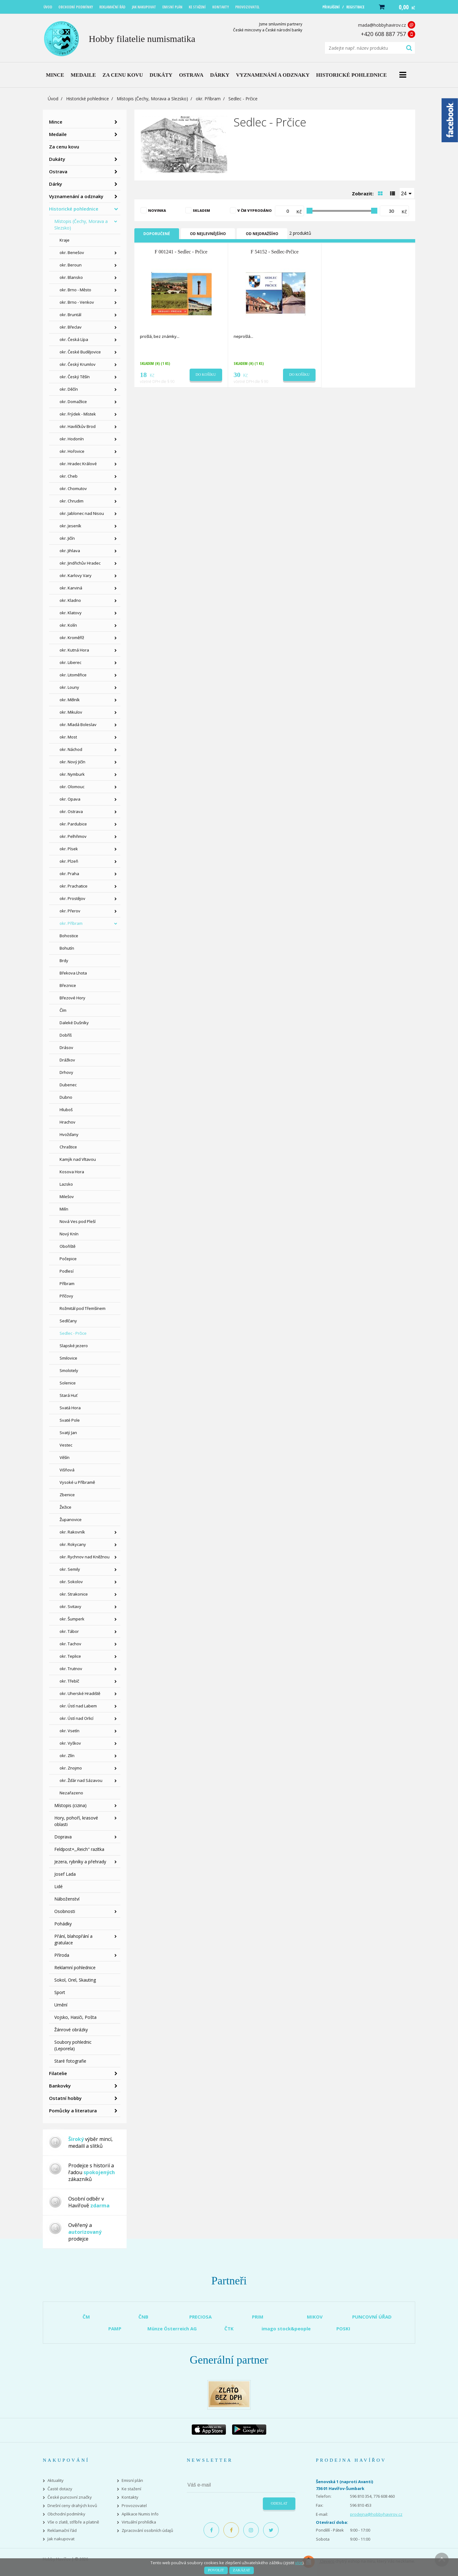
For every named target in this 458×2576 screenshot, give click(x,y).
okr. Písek (69, 849)
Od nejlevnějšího (208, 233)
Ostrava (58, 171)
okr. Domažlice (73, 401)
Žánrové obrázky (71, 2030)
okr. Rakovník (72, 1532)
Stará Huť (69, 1395)
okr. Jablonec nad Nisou (82, 513)
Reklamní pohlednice (75, 1967)
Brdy (64, 960)
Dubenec (68, 1085)
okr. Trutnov (71, 1668)
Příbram (67, 1283)
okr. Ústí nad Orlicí (76, 1718)
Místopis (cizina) (70, 1805)
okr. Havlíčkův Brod (78, 426)
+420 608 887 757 (383, 34)
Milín (64, 1209)
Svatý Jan (68, 1432)
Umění (60, 2005)
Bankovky (60, 2086)
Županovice (71, 1519)
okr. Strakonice (74, 1594)
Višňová (67, 1470)
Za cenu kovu (64, 146)
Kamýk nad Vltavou (78, 1159)
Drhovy (66, 1072)
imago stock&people (286, 2328)
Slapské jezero (74, 1345)
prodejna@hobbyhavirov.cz (376, 2514)
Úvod (53, 99)
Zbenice (67, 1494)
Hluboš (66, 1109)
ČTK (229, 2328)
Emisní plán (132, 2480)
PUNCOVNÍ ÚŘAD (372, 2317)
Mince (55, 122)
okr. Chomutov (73, 488)
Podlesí (67, 1271)
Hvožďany (69, 1134)
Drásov (66, 1047)
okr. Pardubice (73, 824)
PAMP (114, 2328)
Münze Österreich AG (172, 2328)
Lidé (58, 1886)
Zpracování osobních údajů (147, 2530)
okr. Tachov (70, 1644)
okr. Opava (70, 799)
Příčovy (66, 1296)
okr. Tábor (69, 1631)
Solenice (68, 1383)
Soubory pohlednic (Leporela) (73, 2045)
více (299, 2562)
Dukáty (57, 159)
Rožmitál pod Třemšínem (83, 1308)
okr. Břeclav (71, 327)
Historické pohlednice (87, 99)
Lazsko (66, 1184)
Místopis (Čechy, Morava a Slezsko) (152, 99)
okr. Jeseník (70, 526)
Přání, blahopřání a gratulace (73, 1939)
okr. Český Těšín (75, 376)
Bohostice (69, 935)
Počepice (68, 1258)
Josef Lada (65, 1874)
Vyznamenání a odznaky (76, 196)
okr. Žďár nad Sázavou (81, 1780)
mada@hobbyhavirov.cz (382, 25)
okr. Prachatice (74, 886)
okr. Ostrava (71, 811)
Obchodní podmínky (66, 2514)
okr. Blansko (71, 277)
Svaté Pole (70, 1420)
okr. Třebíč (69, 1681)
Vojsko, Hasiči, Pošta (75, 2017)
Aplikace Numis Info (140, 2514)
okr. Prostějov (72, 898)
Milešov (67, 1196)
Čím (63, 1010)
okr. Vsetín (69, 1730)
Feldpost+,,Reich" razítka (79, 1849)
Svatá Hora (70, 1408)
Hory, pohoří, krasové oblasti (76, 1821)
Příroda (61, 1955)
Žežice (65, 1507)
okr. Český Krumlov (78, 364)
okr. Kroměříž (72, 637)
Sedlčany (68, 1321)
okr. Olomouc (72, 786)
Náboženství (66, 1899)
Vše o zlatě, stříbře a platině (73, 2522)
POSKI (343, 2328)
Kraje (65, 240)
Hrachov (67, 1122)
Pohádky (63, 1924)
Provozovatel (134, 2505)
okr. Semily (70, 1569)
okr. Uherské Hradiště (80, 1693)
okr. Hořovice (72, 451)
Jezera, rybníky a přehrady (80, 1862)
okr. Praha (69, 873)
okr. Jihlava (70, 550)
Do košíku (205, 374)
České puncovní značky (69, 2497)
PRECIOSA (200, 2317)
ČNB (143, 2317)
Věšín (65, 1457)
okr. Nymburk (72, 774)
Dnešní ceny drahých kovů (72, 2505)
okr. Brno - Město (75, 290)
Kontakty (130, 2497)
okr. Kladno (70, 600)
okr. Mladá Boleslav (78, 724)
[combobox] (407, 193)
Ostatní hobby (65, 2098)
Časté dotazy (59, 2489)
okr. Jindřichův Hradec (80, 563)
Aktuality (55, 2480)
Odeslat (279, 2503)
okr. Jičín (67, 538)
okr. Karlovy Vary (76, 575)
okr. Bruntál (70, 314)
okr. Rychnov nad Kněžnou (85, 1557)
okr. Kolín (68, 625)
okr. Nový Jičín (72, 762)
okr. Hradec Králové (78, 463)
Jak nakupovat (60, 2539)
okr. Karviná (71, 588)
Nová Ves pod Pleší (78, 1221)
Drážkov (67, 1060)
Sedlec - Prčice (73, 1333)
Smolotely (69, 1370)
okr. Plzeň (69, 861)
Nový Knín (69, 1234)
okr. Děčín (69, 389)
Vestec (66, 1445)
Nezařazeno (71, 1793)
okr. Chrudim (71, 501)
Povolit (216, 2570)
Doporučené (156, 233)
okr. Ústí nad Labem (78, 1706)
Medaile (58, 134)
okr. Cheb (69, 476)
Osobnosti (64, 1911)
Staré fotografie (70, 2061)
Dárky (55, 184)
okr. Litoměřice (73, 675)
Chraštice (68, 1147)
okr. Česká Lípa (74, 339)
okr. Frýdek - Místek (78, 414)
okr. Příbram (208, 99)
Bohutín (67, 948)
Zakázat (241, 2570)
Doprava (63, 1837)
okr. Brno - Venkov (77, 302)
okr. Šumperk (72, 1619)
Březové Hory (72, 998)
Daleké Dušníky (74, 1022)
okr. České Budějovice (80, 352)
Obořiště (67, 1246)
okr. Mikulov (71, 712)
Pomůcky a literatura (73, 2110)
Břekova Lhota (73, 973)
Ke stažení (131, 2489)
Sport (59, 1992)
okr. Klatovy (71, 613)
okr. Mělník (70, 699)
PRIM (257, 2317)
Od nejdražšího (262, 233)
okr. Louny (69, 687)
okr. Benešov (72, 252)
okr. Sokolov (71, 1581)
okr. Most (68, 737)
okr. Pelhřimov (73, 836)
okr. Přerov (70, 911)
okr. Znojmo (71, 1768)
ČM (86, 2317)
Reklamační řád (62, 2530)
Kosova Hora (72, 1171)
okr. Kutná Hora (74, 650)
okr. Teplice (70, 1656)
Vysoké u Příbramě (77, 1482)
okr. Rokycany (73, 1544)
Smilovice (68, 1358)
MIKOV (315, 2317)
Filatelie (58, 2073)
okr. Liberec (70, 662)
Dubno (66, 1097)
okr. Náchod (71, 749)
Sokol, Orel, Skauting (75, 1980)
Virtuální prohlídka (139, 2522)
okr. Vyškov (70, 1743)
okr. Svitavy (70, 1606)
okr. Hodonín (72, 439)
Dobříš (66, 1035)
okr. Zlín (67, 1755)
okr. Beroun (71, 265)
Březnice (68, 985)
